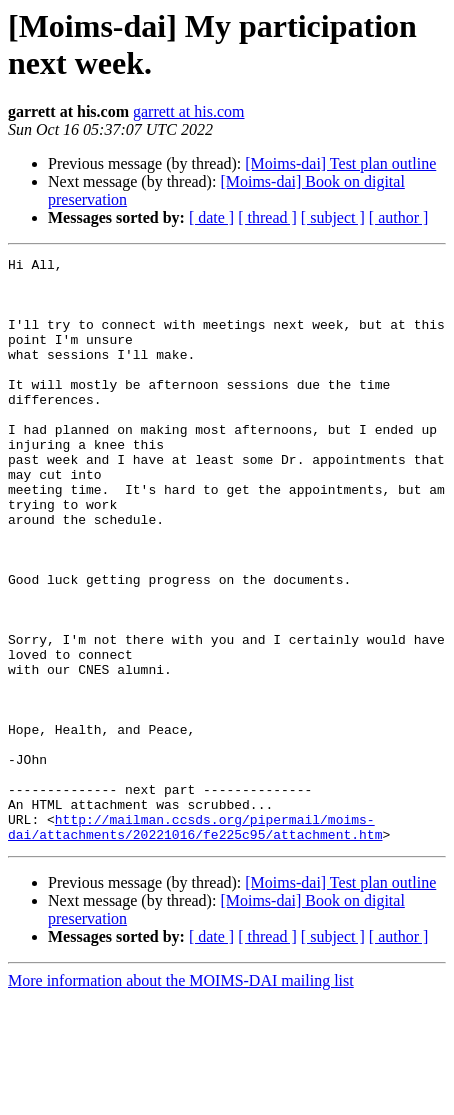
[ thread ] (267, 217)
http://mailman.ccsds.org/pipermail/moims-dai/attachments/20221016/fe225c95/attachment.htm (195, 942)
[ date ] (211, 217)
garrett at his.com (189, 111)
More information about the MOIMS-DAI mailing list (181, 1097)
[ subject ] (333, 217)
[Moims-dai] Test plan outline (340, 163)
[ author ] (399, 217)
